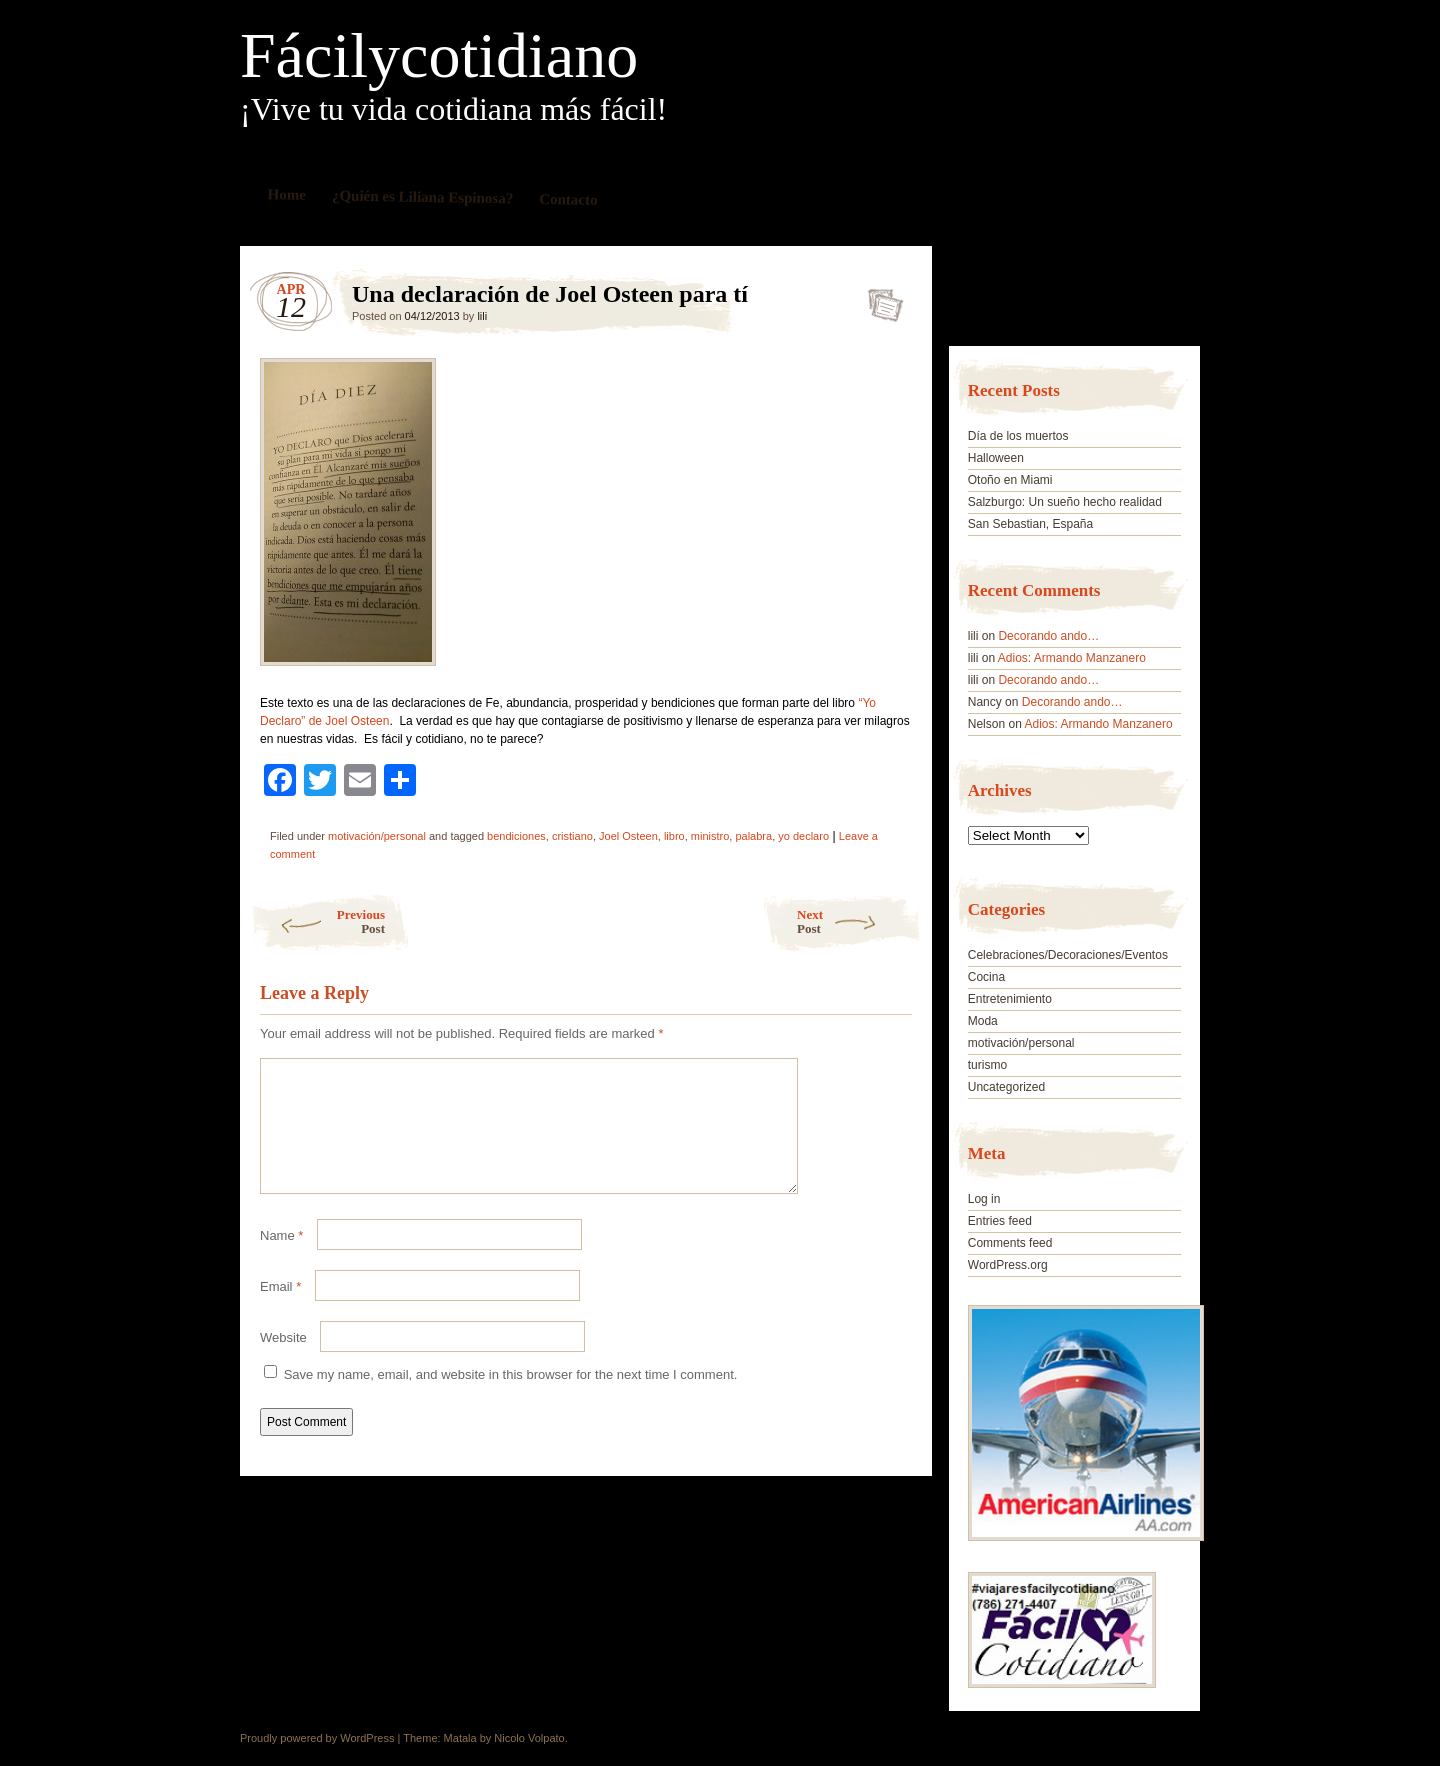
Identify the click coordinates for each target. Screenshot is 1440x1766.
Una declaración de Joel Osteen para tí (879, 299)
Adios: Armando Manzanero (1072, 658)
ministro (710, 836)
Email (280, 1310)
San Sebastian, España (1030, 524)
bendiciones (516, 836)
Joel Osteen (628, 836)
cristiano (572, 836)
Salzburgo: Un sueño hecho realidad (1065, 502)
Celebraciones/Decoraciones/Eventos (1068, 955)
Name (281, 1259)
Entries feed (1000, 1221)
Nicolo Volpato (529, 1738)
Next (859, 921)
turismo (987, 1065)
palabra (753, 836)
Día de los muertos (1018, 436)
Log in (984, 1199)
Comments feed (1010, 1243)
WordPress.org (1008, 1265)
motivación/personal (377, 836)
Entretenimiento (1010, 999)
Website (283, 1361)
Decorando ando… (1048, 636)
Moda (983, 1021)
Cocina (986, 977)
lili (482, 316)
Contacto (568, 199)
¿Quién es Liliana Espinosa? (423, 196)
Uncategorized (1006, 1087)
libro (674, 836)
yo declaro (803, 836)
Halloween (996, 458)
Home (287, 194)
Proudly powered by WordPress (317, 1738)
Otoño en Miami (1010, 480)
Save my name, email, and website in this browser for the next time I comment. (511, 1398)
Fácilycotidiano (439, 56)
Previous (317, 921)
